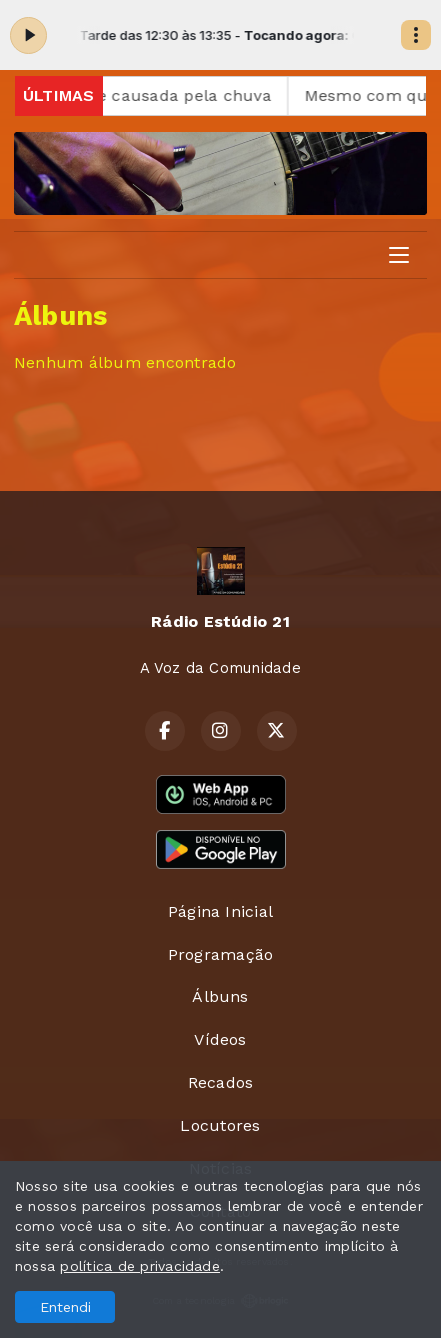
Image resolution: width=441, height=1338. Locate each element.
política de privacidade (140, 1266)
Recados (221, 1082)
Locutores (220, 1125)
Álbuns (220, 996)
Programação (221, 954)
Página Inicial (220, 911)
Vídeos (220, 1039)
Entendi (65, 1307)
